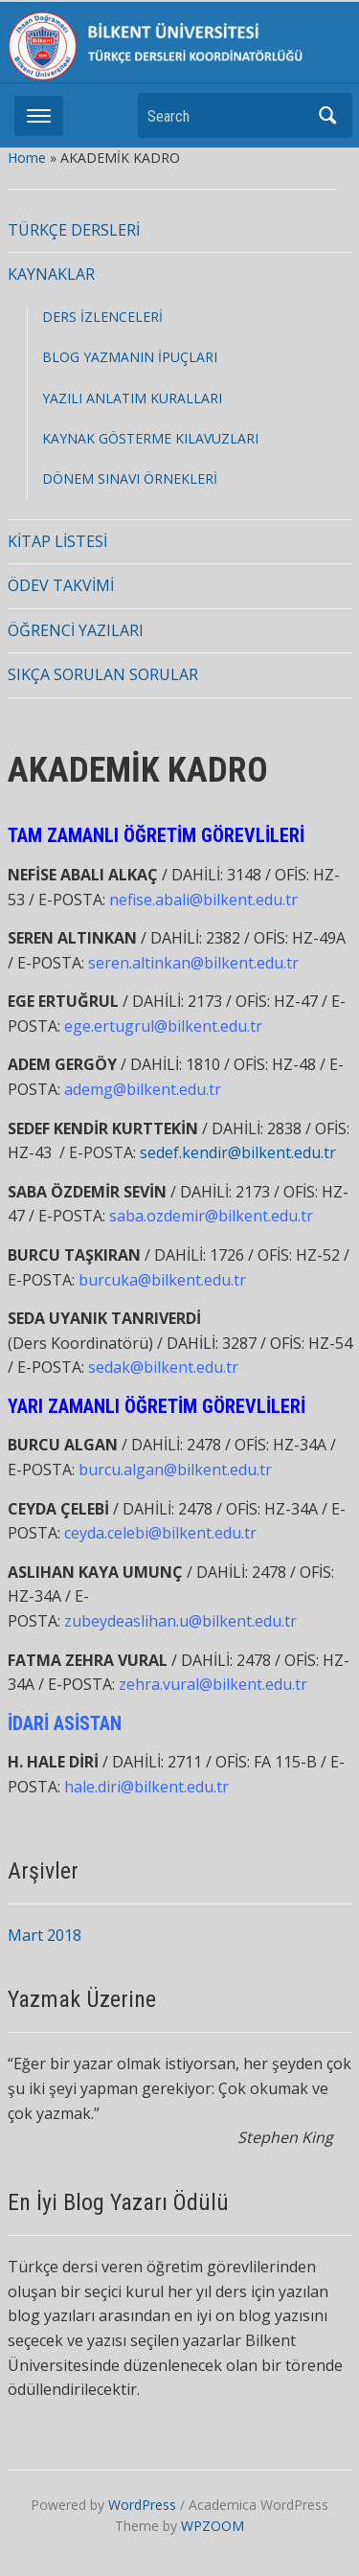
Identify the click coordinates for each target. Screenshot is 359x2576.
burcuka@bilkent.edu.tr (162, 1279)
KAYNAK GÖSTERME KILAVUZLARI (150, 438)
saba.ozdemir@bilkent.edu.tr (211, 1215)
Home (27, 157)
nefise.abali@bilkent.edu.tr (203, 899)
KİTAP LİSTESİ (57, 541)
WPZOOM (212, 2526)
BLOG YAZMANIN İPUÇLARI (129, 357)
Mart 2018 (44, 1935)
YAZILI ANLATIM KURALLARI (132, 398)
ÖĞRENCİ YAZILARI (76, 630)
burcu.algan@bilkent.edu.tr (175, 1469)
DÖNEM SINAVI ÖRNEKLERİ (129, 478)
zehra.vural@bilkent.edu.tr (213, 1684)
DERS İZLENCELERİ (102, 317)
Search (328, 115)
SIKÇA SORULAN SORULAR (103, 674)
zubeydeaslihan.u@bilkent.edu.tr (180, 1620)
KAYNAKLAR (51, 274)
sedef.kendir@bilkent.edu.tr (238, 1152)
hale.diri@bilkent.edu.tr (146, 1786)
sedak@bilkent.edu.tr (163, 1367)
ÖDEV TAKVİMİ (61, 585)
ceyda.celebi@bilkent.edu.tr (160, 1532)
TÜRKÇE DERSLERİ (74, 229)
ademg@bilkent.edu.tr (142, 1089)
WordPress (142, 2505)
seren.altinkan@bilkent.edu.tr (193, 962)
